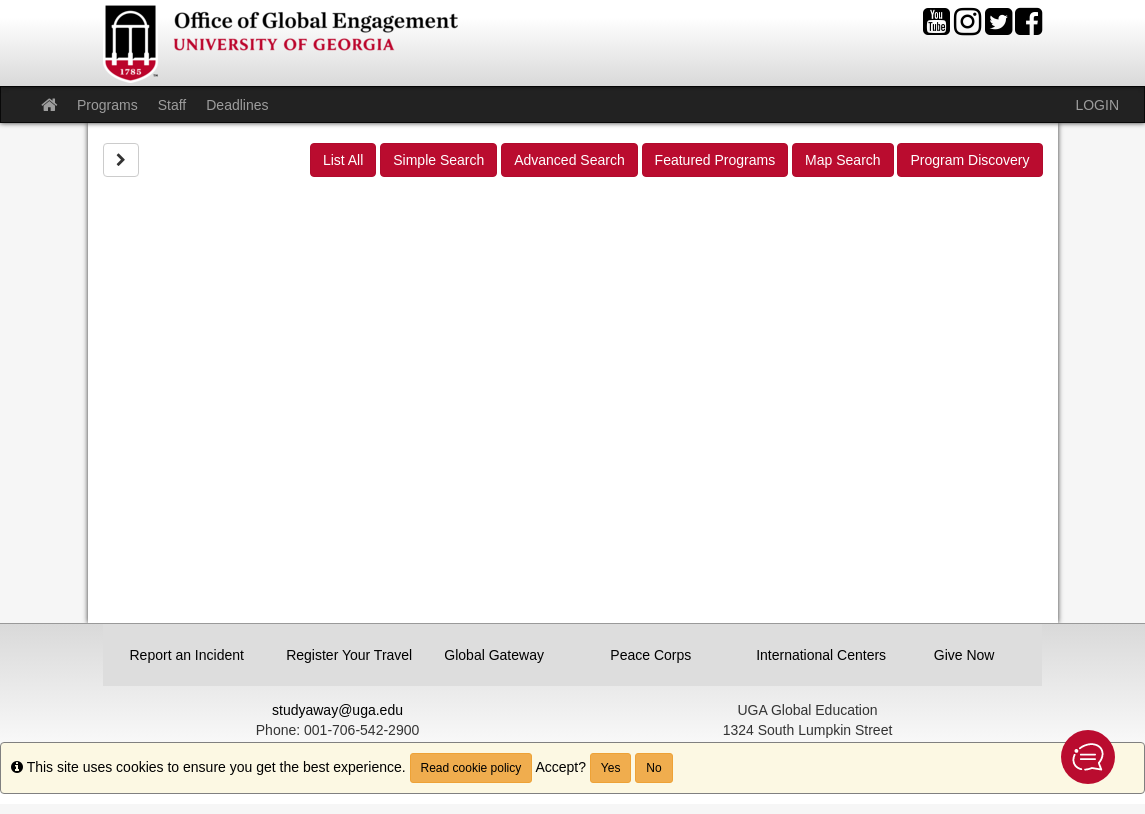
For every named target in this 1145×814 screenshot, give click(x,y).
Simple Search (438, 160)
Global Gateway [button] (494, 655)
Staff (172, 105)
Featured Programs (715, 160)
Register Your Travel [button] (344, 655)
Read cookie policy (471, 768)
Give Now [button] (964, 655)
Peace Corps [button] (650, 655)
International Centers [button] (814, 655)
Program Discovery (969, 160)
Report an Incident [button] (187, 655)
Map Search (842, 160)
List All (343, 160)
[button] (1088, 757)
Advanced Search (569, 160)
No (653, 768)
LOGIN (1097, 105)
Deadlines (237, 105)
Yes (611, 768)
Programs (107, 105)
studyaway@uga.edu (337, 710)
